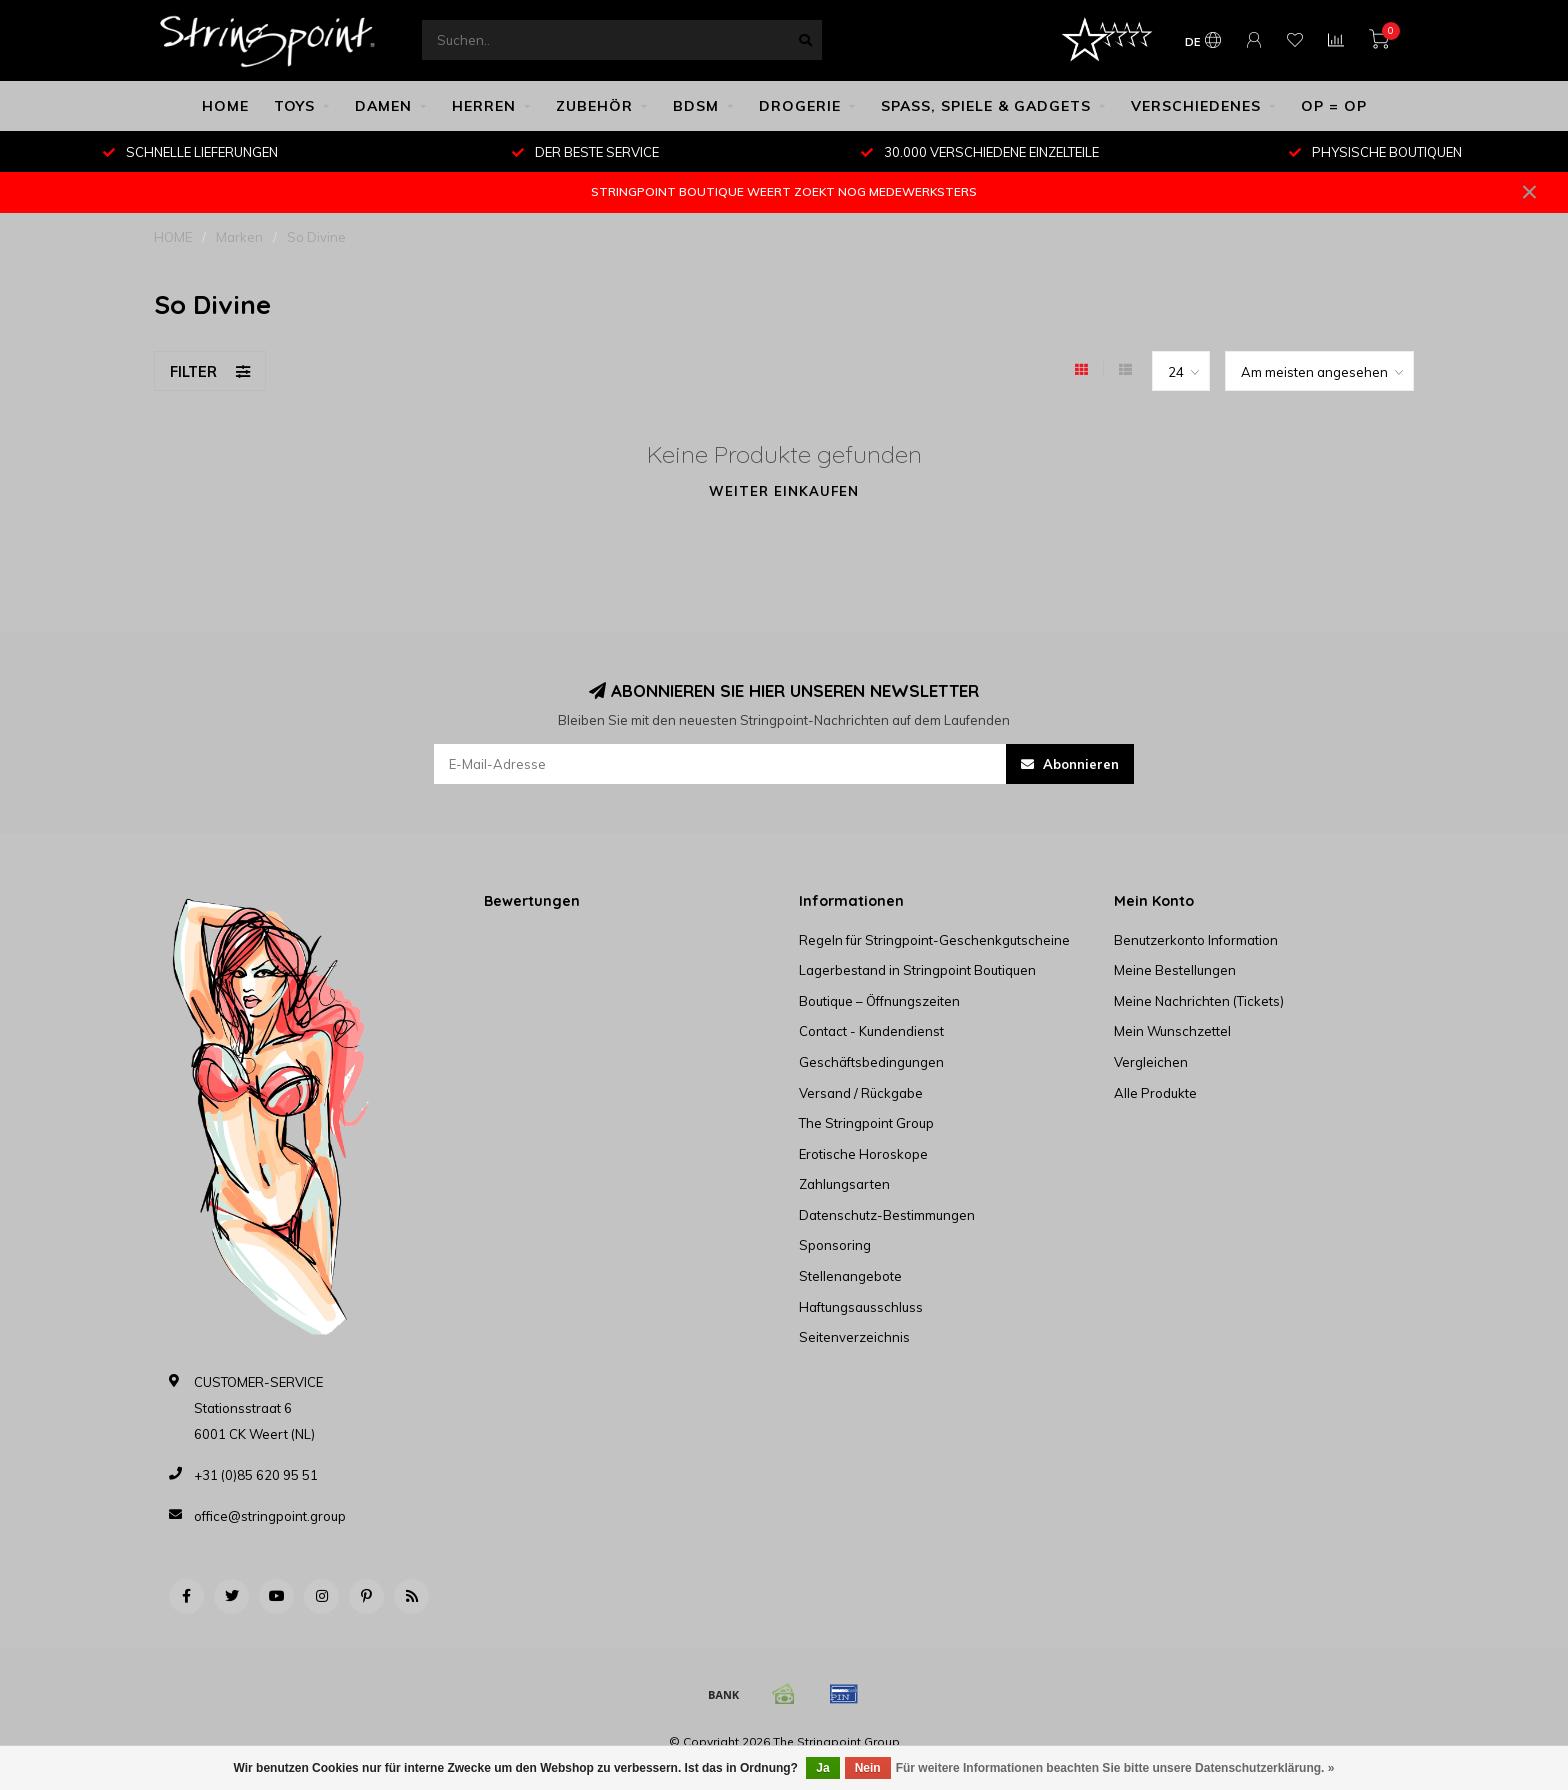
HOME (225, 106)
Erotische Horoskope (863, 1154)
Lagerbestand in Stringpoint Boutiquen (917, 970)
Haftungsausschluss (861, 1307)
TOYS (294, 106)
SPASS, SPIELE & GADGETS (986, 106)
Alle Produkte (1155, 1093)
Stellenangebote (850, 1276)
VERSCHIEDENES (1196, 106)
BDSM (696, 106)
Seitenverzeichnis (854, 1337)
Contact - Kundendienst (871, 1031)
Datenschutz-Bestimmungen (887, 1215)
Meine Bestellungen (1175, 970)
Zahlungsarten (844, 1184)
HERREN (484, 106)
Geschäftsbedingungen (871, 1062)
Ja (822, 1768)
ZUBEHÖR (594, 106)
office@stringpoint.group (270, 1516)
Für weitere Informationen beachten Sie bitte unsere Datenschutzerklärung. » (1115, 1768)
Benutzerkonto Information (1196, 940)
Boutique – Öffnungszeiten (879, 1001)
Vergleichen (1151, 1062)
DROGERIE (800, 106)
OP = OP (1334, 106)
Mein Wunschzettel (1172, 1031)
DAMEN (383, 106)
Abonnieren (1070, 764)
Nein (868, 1768)
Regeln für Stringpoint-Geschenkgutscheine (934, 940)
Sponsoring (835, 1245)
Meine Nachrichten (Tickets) (1199, 1001)
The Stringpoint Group (866, 1123)
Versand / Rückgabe (861, 1093)
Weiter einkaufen (784, 491)
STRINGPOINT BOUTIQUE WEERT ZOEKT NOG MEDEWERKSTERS (784, 191)
